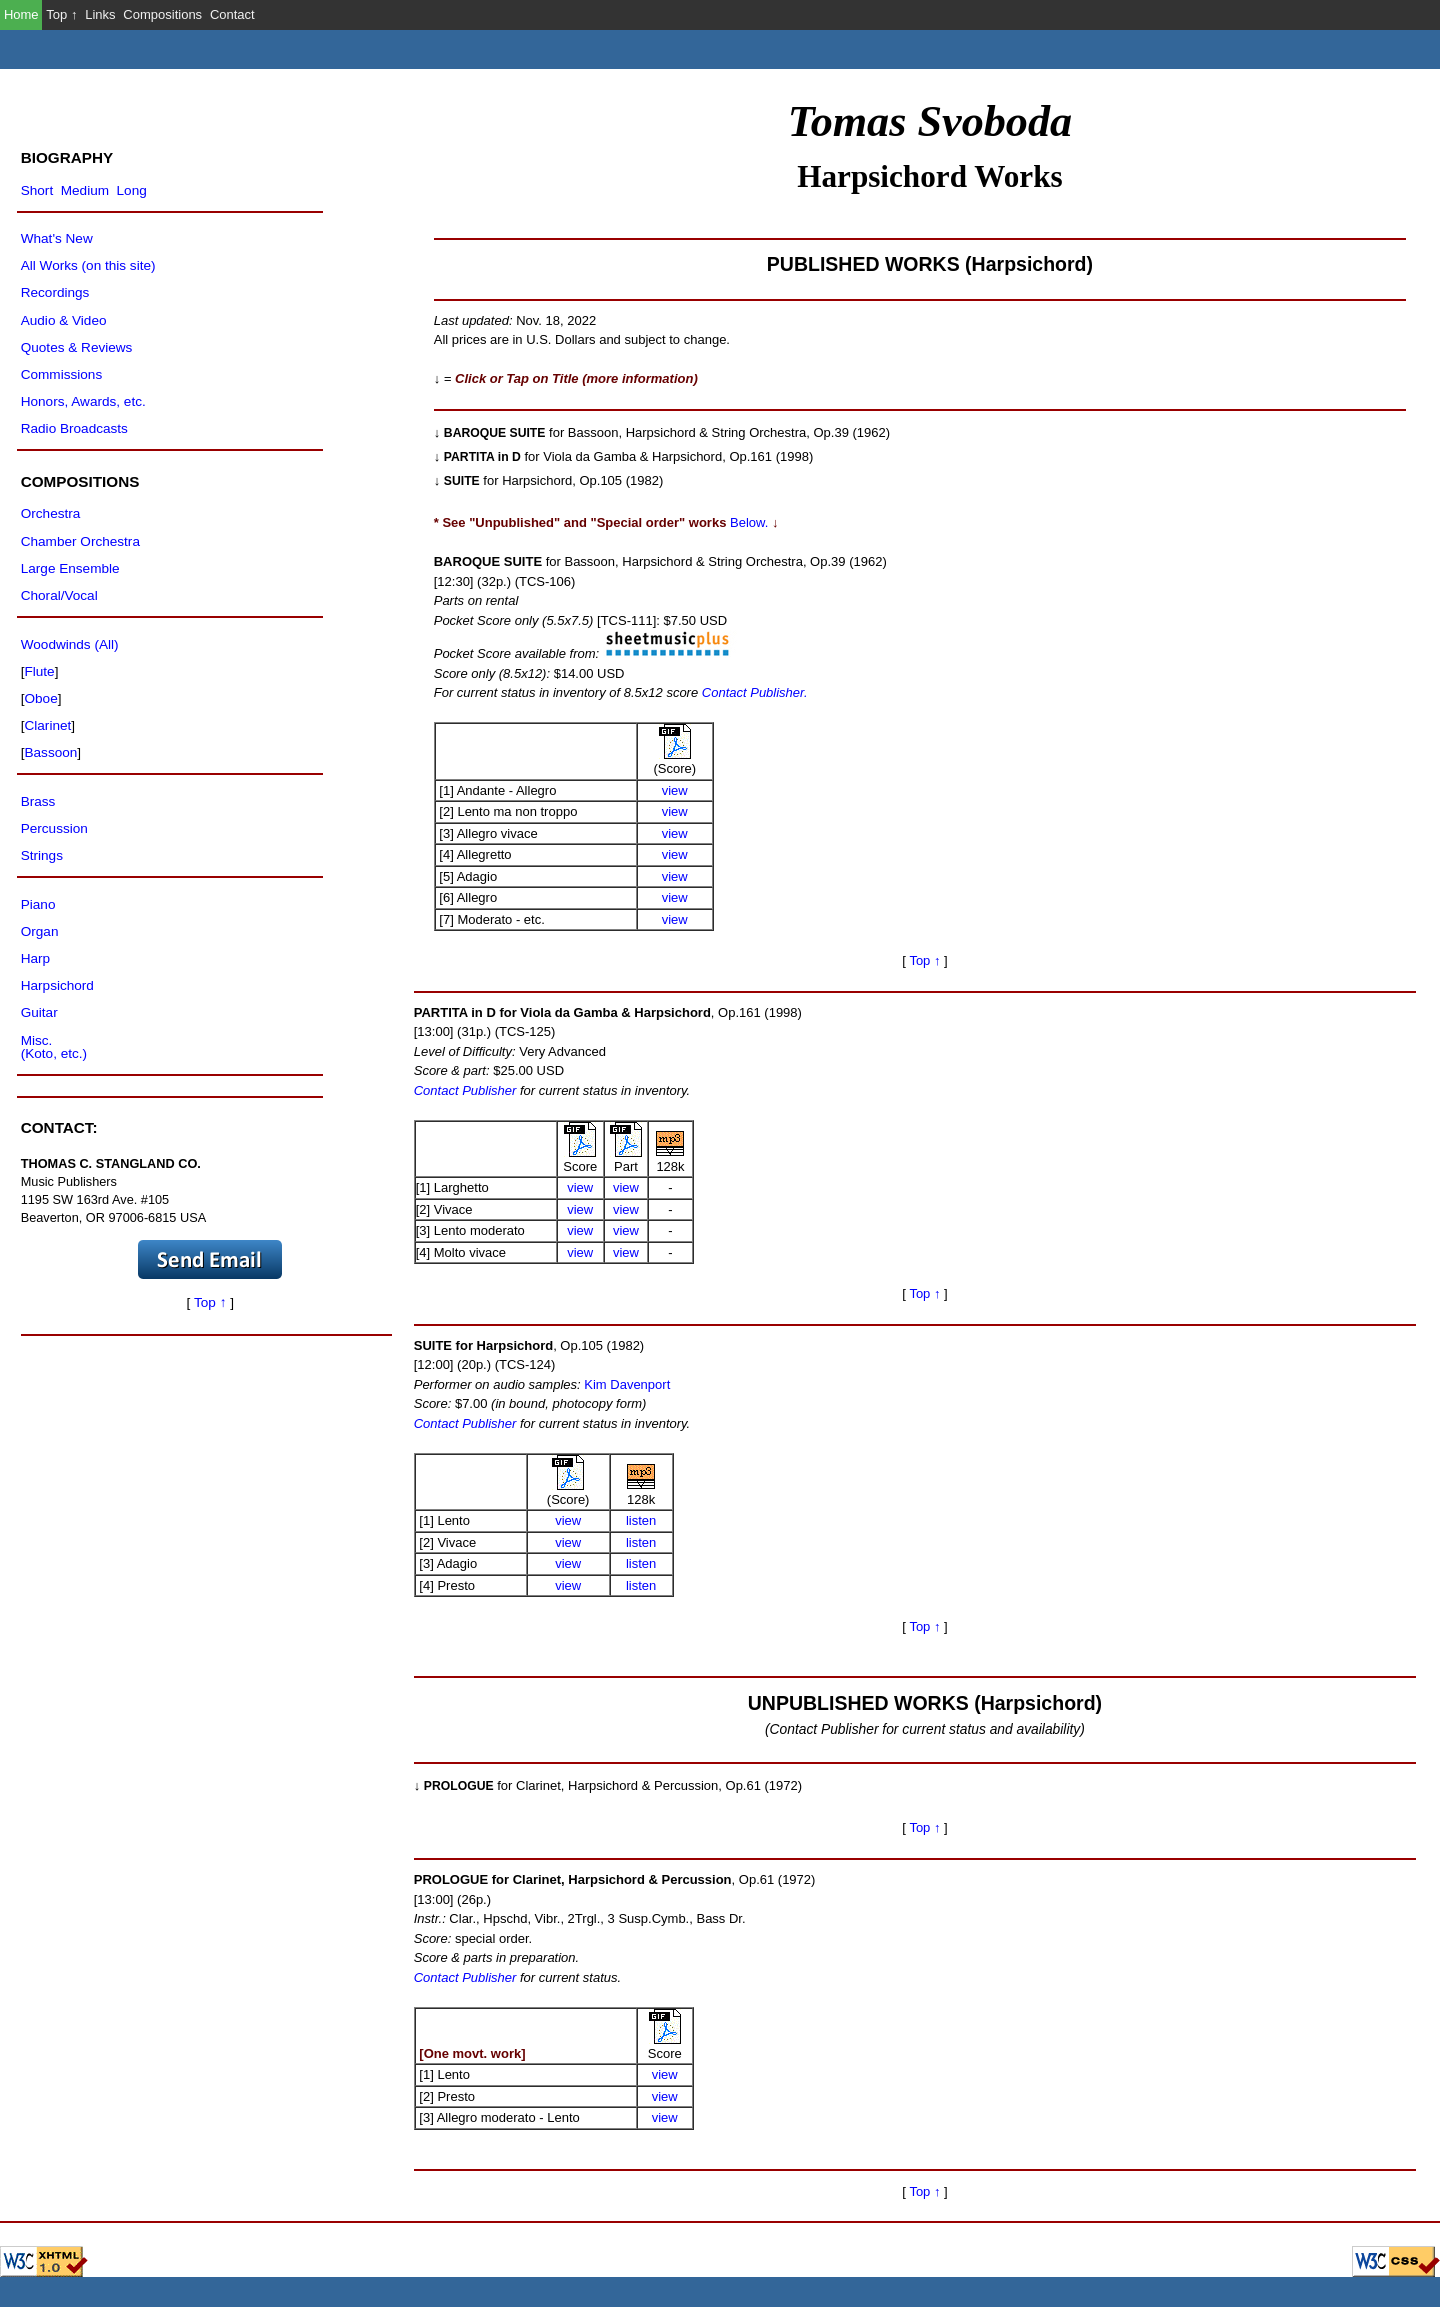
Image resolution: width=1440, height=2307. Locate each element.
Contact (232, 14)
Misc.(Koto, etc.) (54, 1047)
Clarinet (47, 725)
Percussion (54, 828)
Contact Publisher (465, 1090)
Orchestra (51, 513)
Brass (38, 801)
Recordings (55, 292)
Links (100, 14)
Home (21, 14)
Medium (85, 190)
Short (37, 190)
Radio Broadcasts (74, 428)
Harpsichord (57, 985)
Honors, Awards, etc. (83, 401)
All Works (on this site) (88, 265)
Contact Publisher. (752, 692)
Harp (35, 958)
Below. (749, 522)
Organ (40, 931)
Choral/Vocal (59, 595)
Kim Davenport (627, 1384)
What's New (57, 238)
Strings (42, 855)
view (675, 790)
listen (641, 1520)
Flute (39, 671)
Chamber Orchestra (80, 541)
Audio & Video (64, 320)
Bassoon (50, 752)
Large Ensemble (70, 568)
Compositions (162, 14)
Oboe (40, 698)
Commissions (61, 374)
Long (132, 190)
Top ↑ (61, 14)
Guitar (39, 1012)
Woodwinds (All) (70, 644)
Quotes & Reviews (77, 347)
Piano (38, 904)
